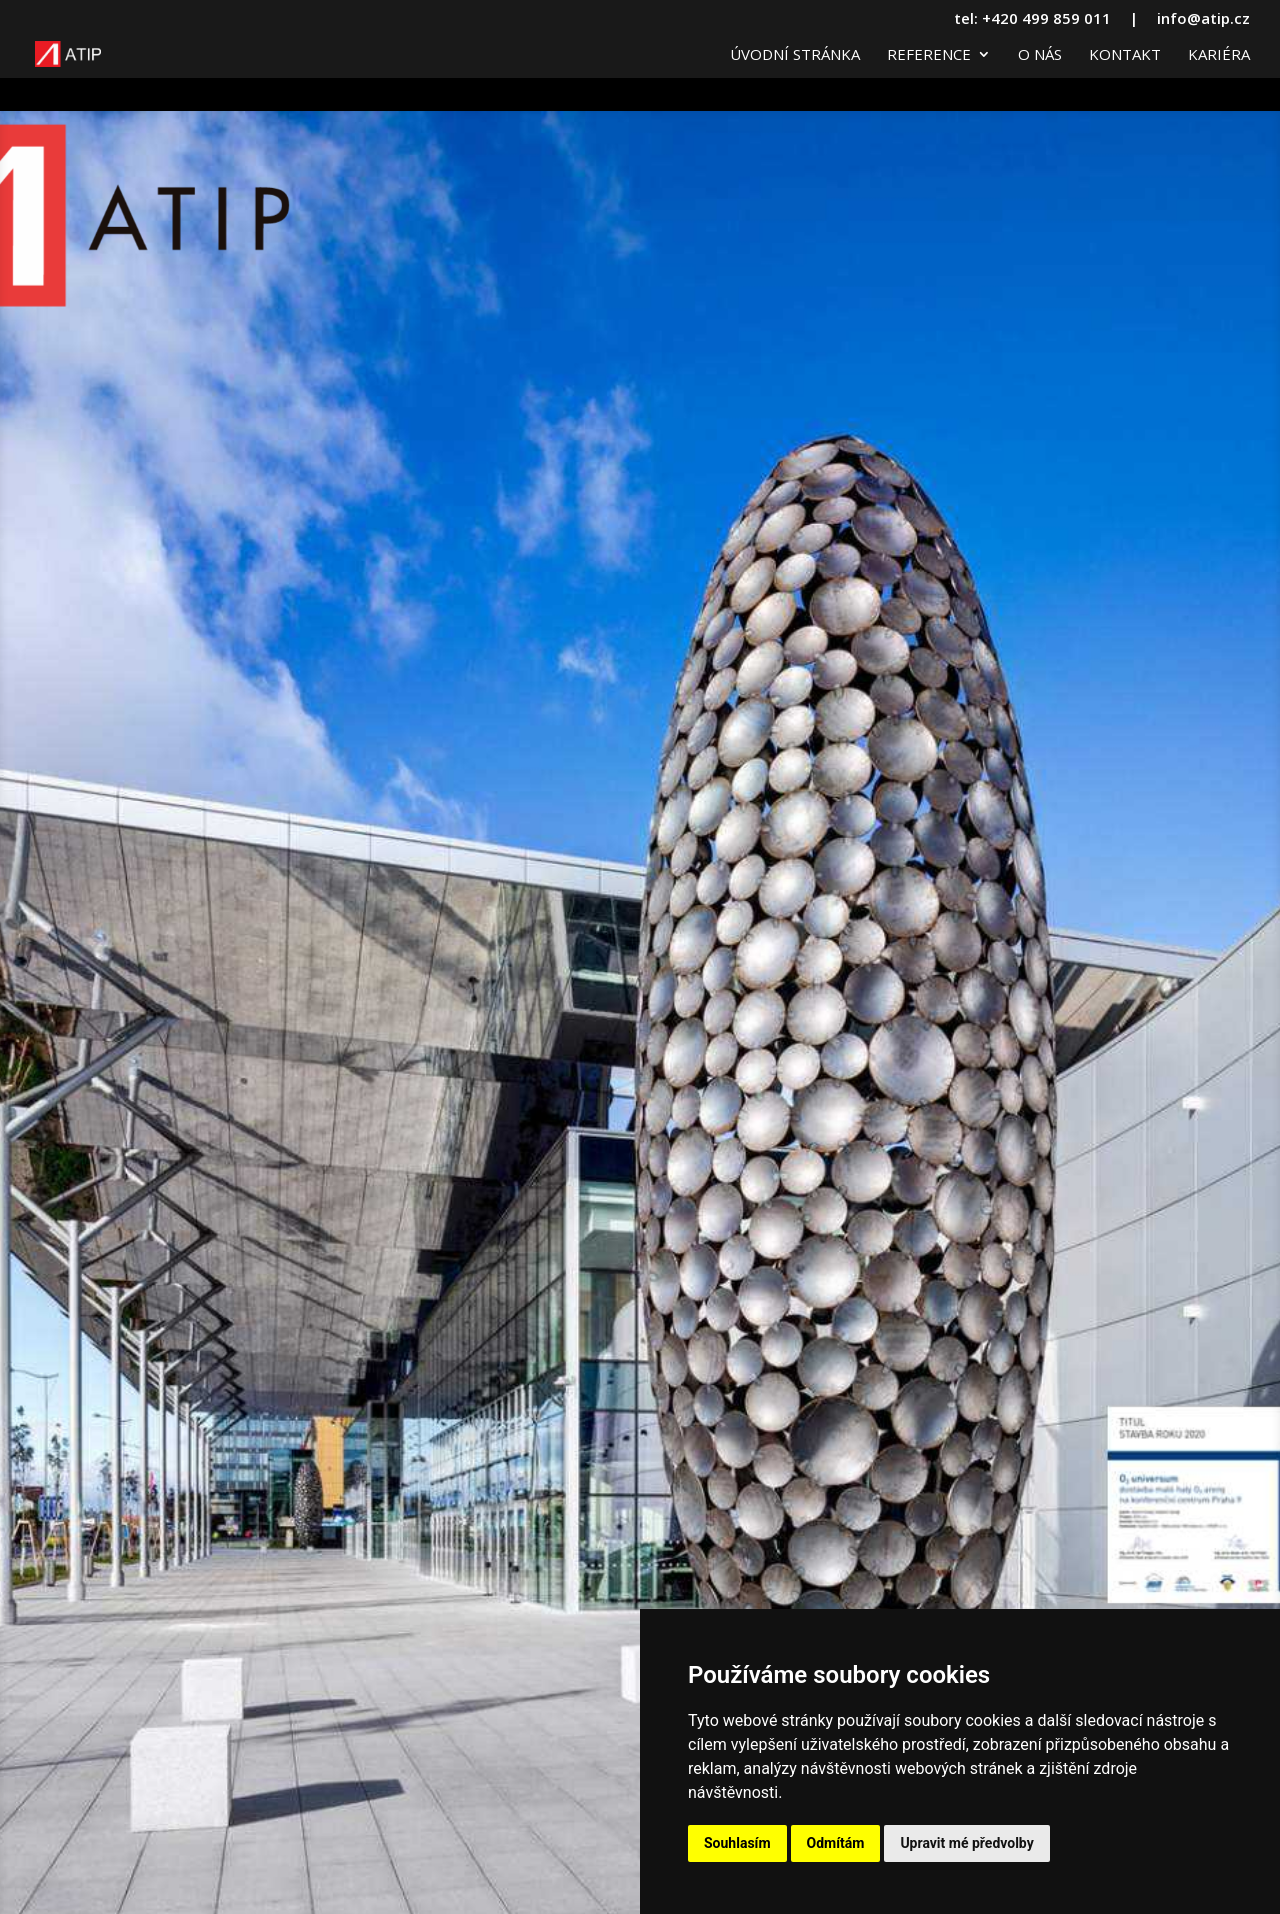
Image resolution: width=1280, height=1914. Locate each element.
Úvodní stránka (795, 55)
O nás (1040, 55)
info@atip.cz (1203, 19)
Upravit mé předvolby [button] (966, 1843)
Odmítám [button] (836, 1843)
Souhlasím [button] (737, 1843)
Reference (929, 55)
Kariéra (1219, 55)
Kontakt (1125, 55)
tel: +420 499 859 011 (1032, 19)
